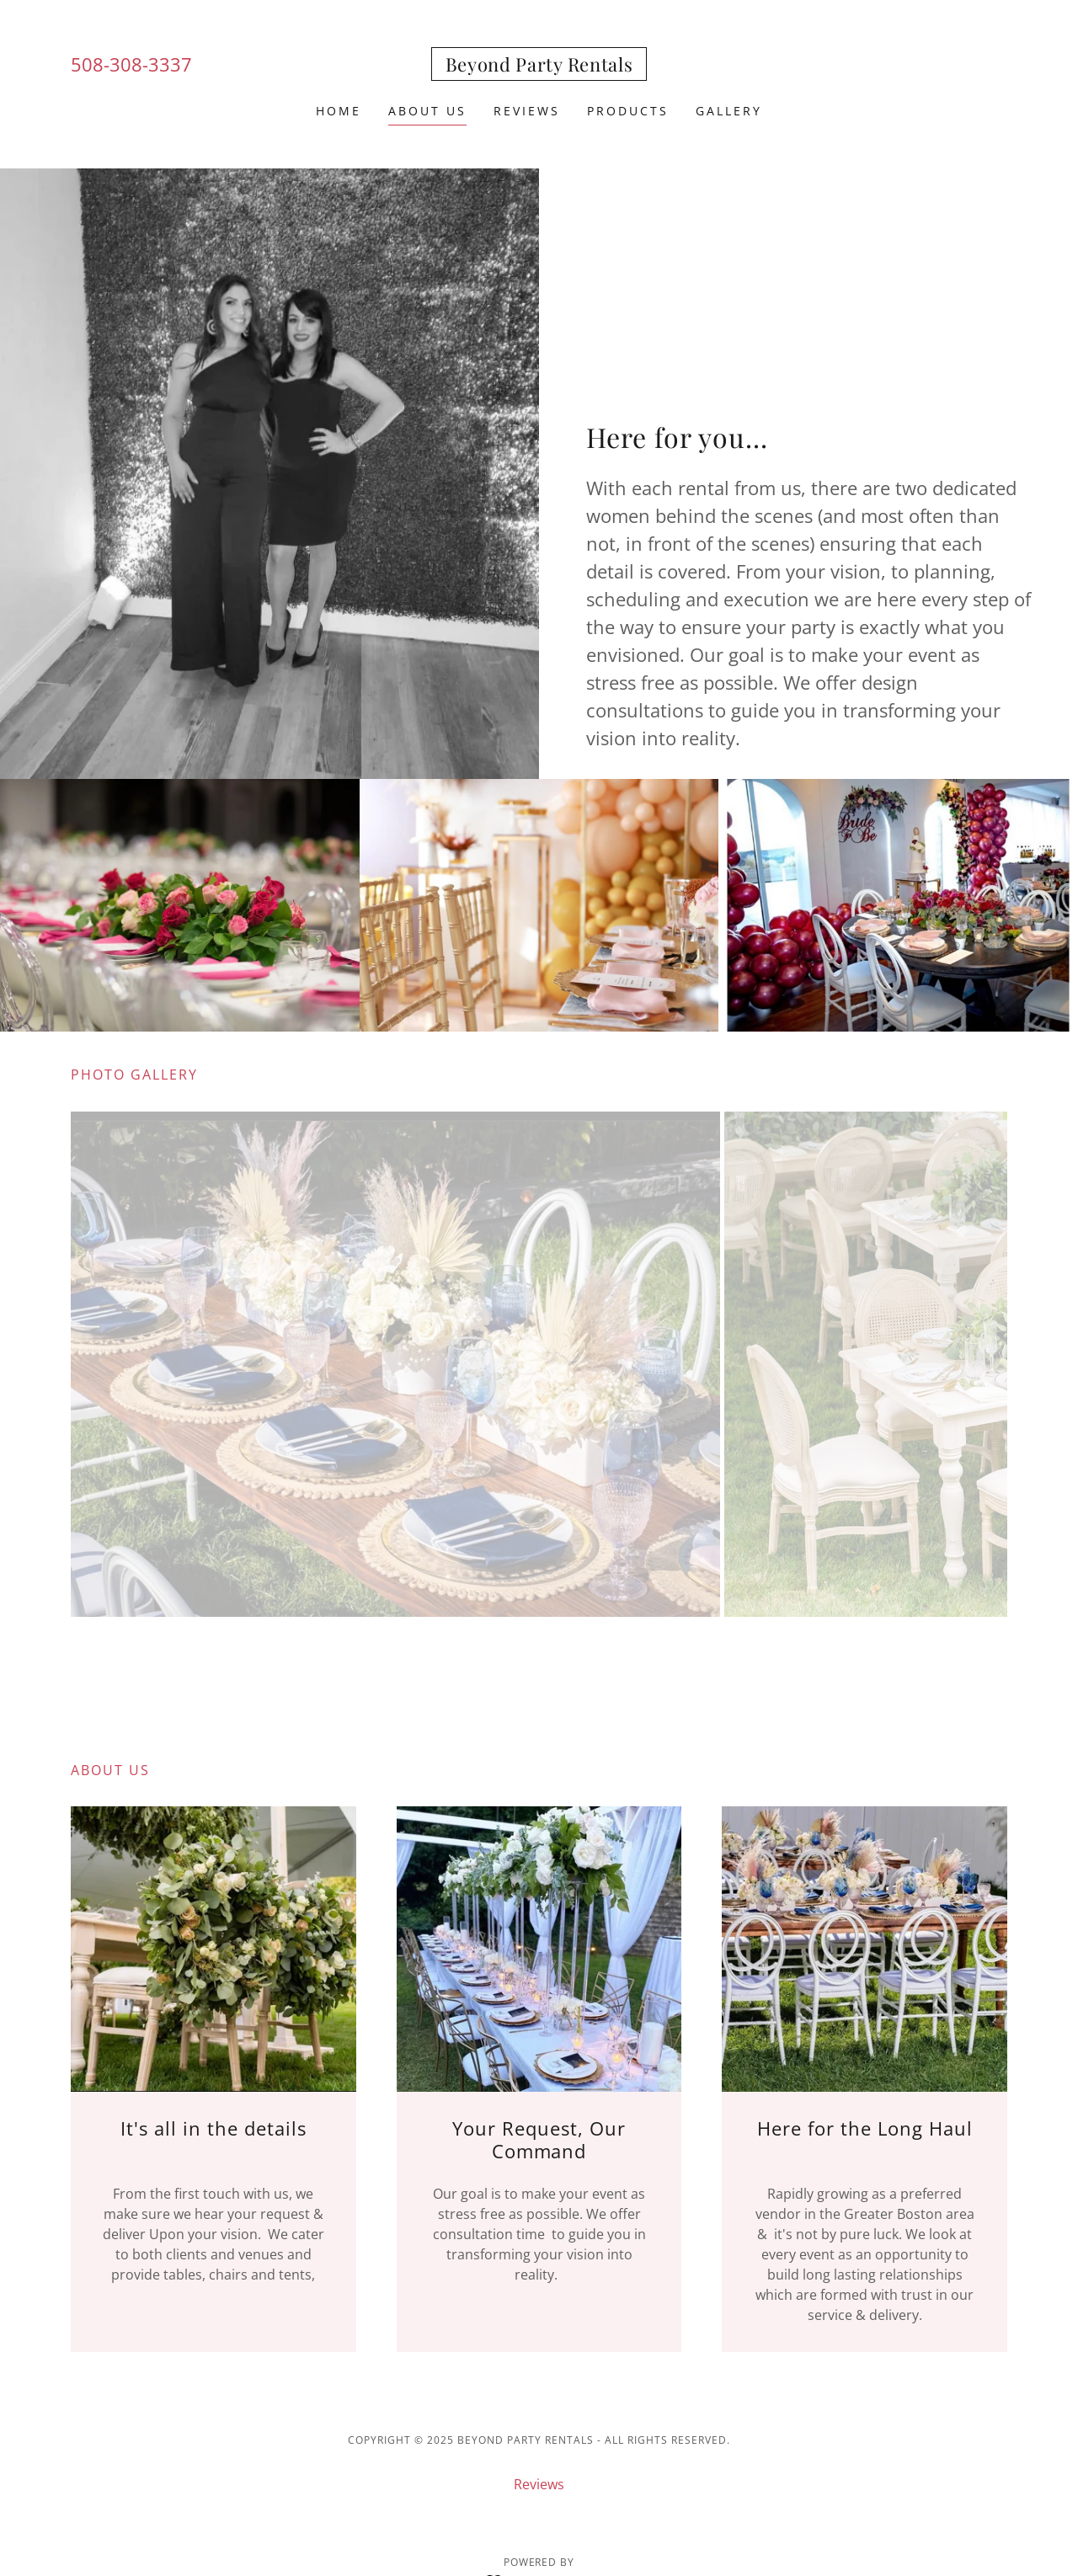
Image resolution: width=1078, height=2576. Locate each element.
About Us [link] (427, 111)
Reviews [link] (527, 111)
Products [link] (628, 111)
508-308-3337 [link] (131, 64)
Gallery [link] (729, 111)
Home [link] (338, 111)
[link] (539, 66)
